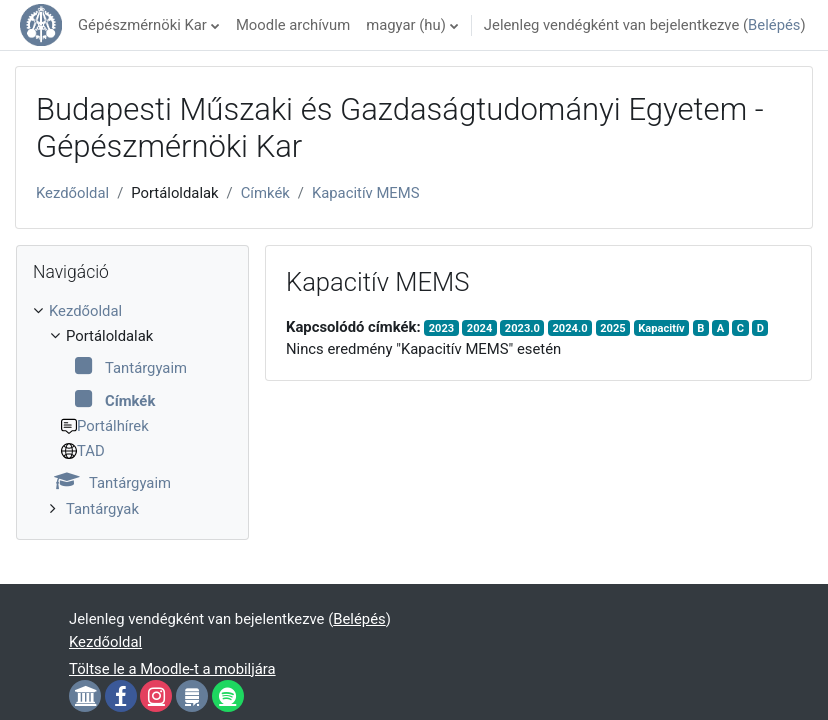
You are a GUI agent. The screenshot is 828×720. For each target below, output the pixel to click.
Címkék (265, 193)
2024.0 (569, 328)
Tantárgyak (102, 509)
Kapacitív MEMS (366, 193)
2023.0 (522, 328)
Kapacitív (661, 328)
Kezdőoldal (72, 193)
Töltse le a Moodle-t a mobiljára (172, 669)
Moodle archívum (293, 25)
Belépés (774, 25)
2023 (442, 328)
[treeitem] (132, 410)
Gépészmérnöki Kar (142, 25)
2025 (613, 328)
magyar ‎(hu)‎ (406, 25)
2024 (480, 328)
